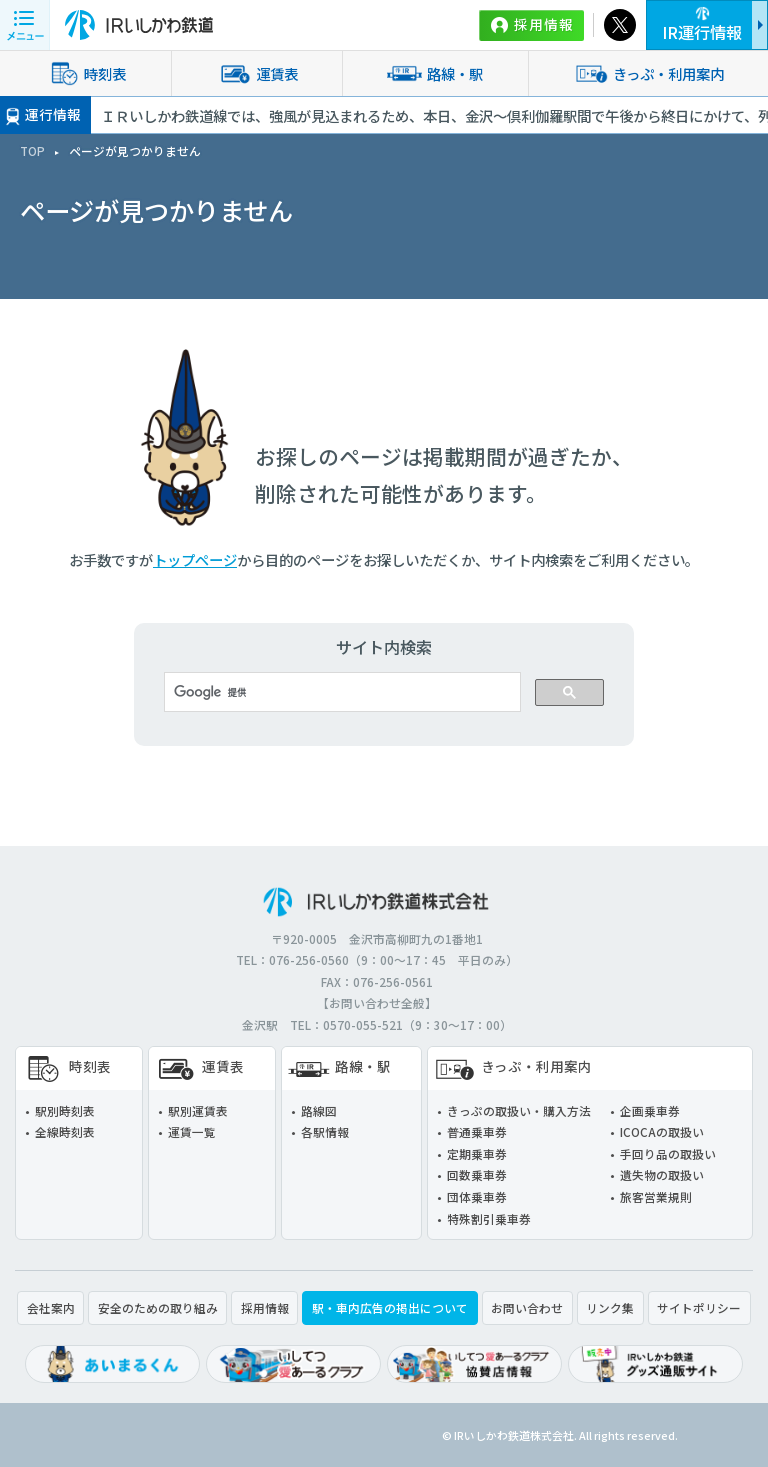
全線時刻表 (65, 1131)
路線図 (319, 1110)
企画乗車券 (650, 1110)
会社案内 (51, 1307)
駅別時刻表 (65, 1110)
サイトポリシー (699, 1307)
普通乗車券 (477, 1131)
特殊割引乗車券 (489, 1218)
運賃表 (257, 73)
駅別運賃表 (198, 1110)
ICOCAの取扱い (662, 1131)
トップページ (195, 559)
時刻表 (85, 73)
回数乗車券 (477, 1174)
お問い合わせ (527, 1307)
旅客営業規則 (656, 1196)
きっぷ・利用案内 (648, 73)
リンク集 (610, 1307)
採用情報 (544, 24)
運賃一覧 (192, 1131)
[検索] (340, 692)
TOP (32, 150)
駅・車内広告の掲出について (390, 1307)
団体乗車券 (477, 1196)
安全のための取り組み (158, 1307)
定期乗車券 (477, 1153)
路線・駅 (435, 73)
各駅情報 (325, 1131)
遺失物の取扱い (662, 1174)
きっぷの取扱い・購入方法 (519, 1110)
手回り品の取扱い (668, 1153)
